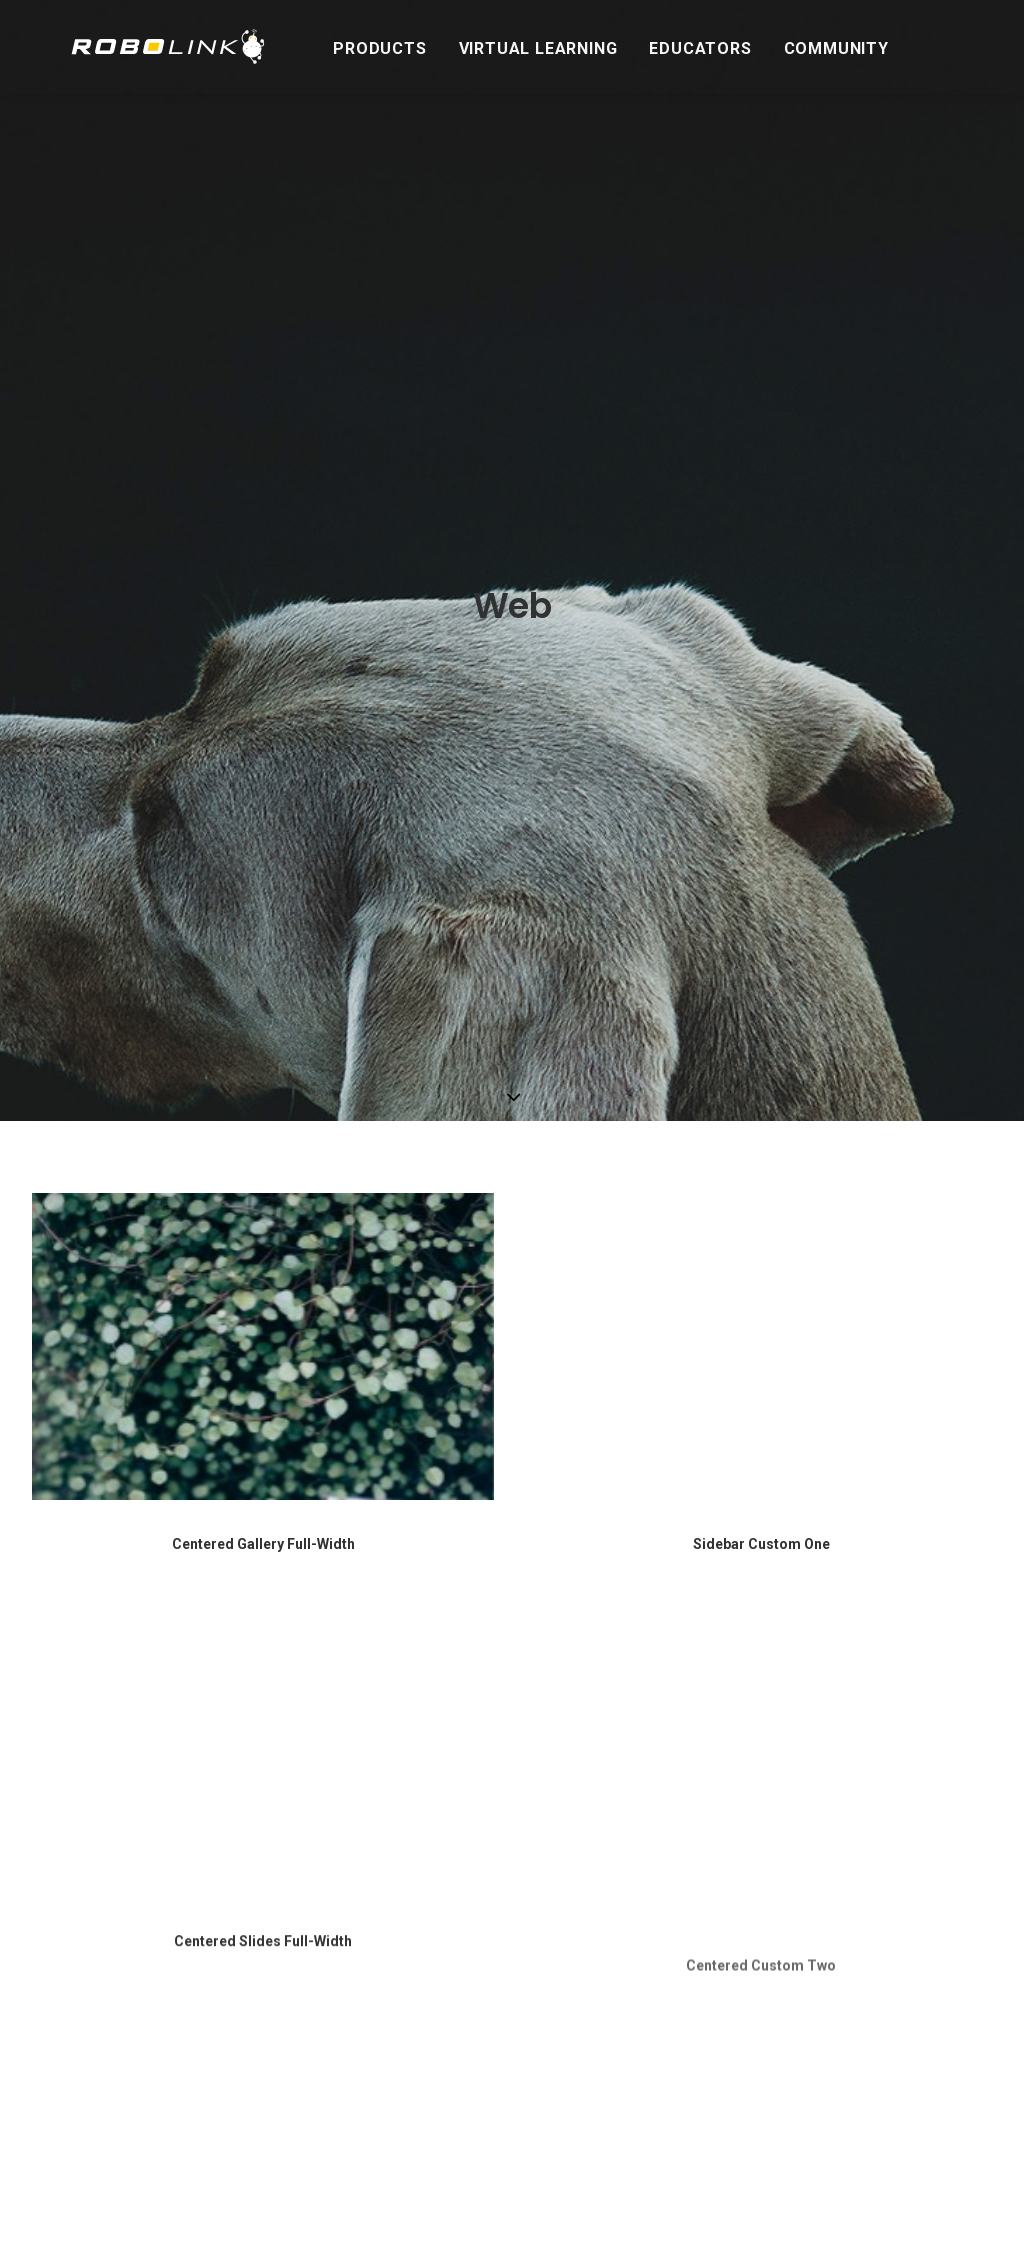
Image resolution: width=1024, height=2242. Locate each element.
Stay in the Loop (767, 1737)
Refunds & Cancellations (450, 1893)
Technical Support (430, 1844)
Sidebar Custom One (761, 783)
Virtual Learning (504, 48)
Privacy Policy (416, 2016)
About (388, 1738)
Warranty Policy (422, 1942)
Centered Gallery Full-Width (263, 783)
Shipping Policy (420, 1967)
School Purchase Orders (449, 1869)
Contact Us (407, 1820)
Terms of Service (427, 1991)
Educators (666, 48)
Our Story (403, 1766)
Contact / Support (436, 1792)
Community (802, 48)
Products (345, 48)
